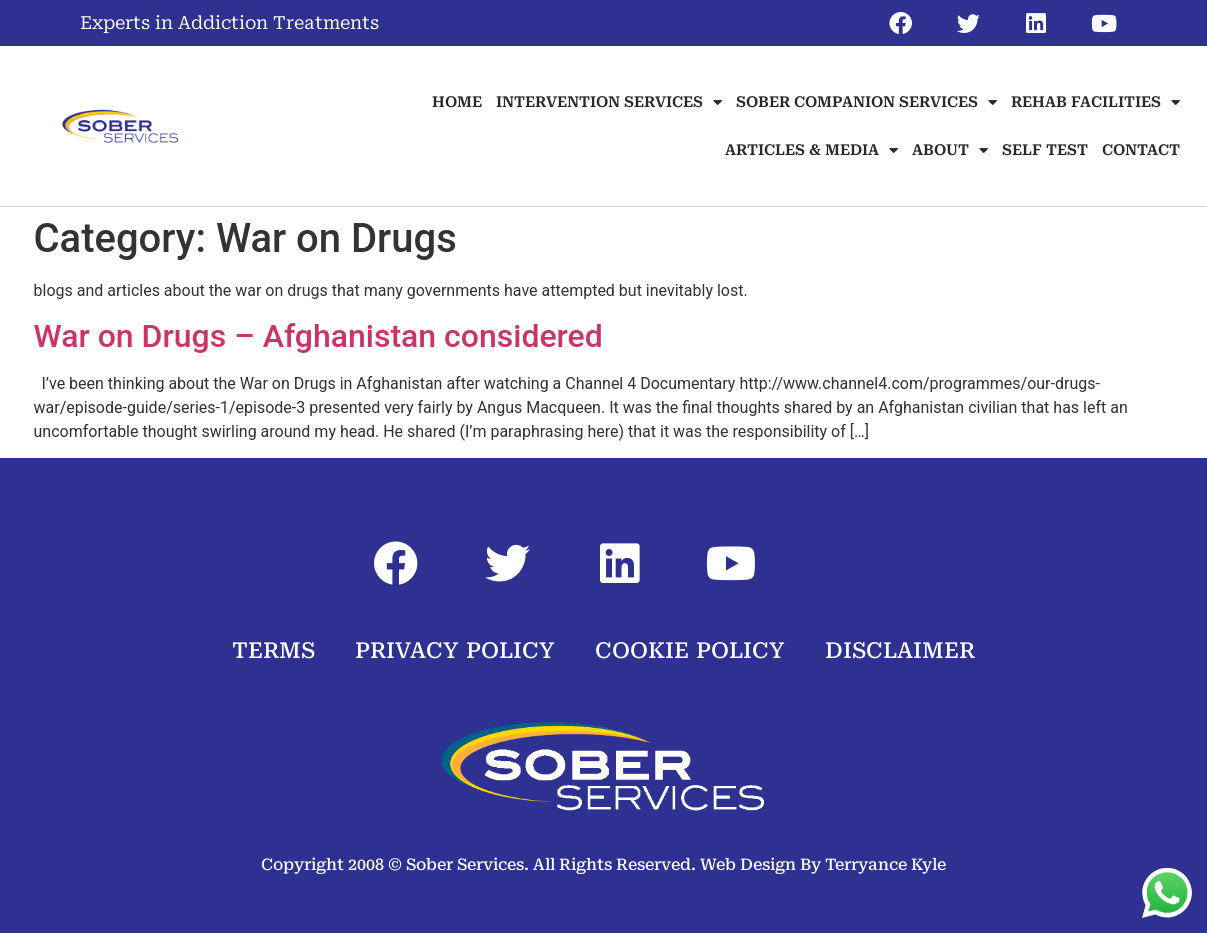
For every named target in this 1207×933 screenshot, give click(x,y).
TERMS (273, 650)
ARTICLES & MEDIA (811, 150)
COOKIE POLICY (690, 650)
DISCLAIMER (900, 650)
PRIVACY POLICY (455, 650)
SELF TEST (1045, 150)
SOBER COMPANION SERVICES (866, 102)
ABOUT (950, 150)
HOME (457, 102)
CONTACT (1141, 150)
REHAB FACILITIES (1095, 102)
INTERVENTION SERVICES (609, 102)
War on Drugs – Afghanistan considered (318, 336)
